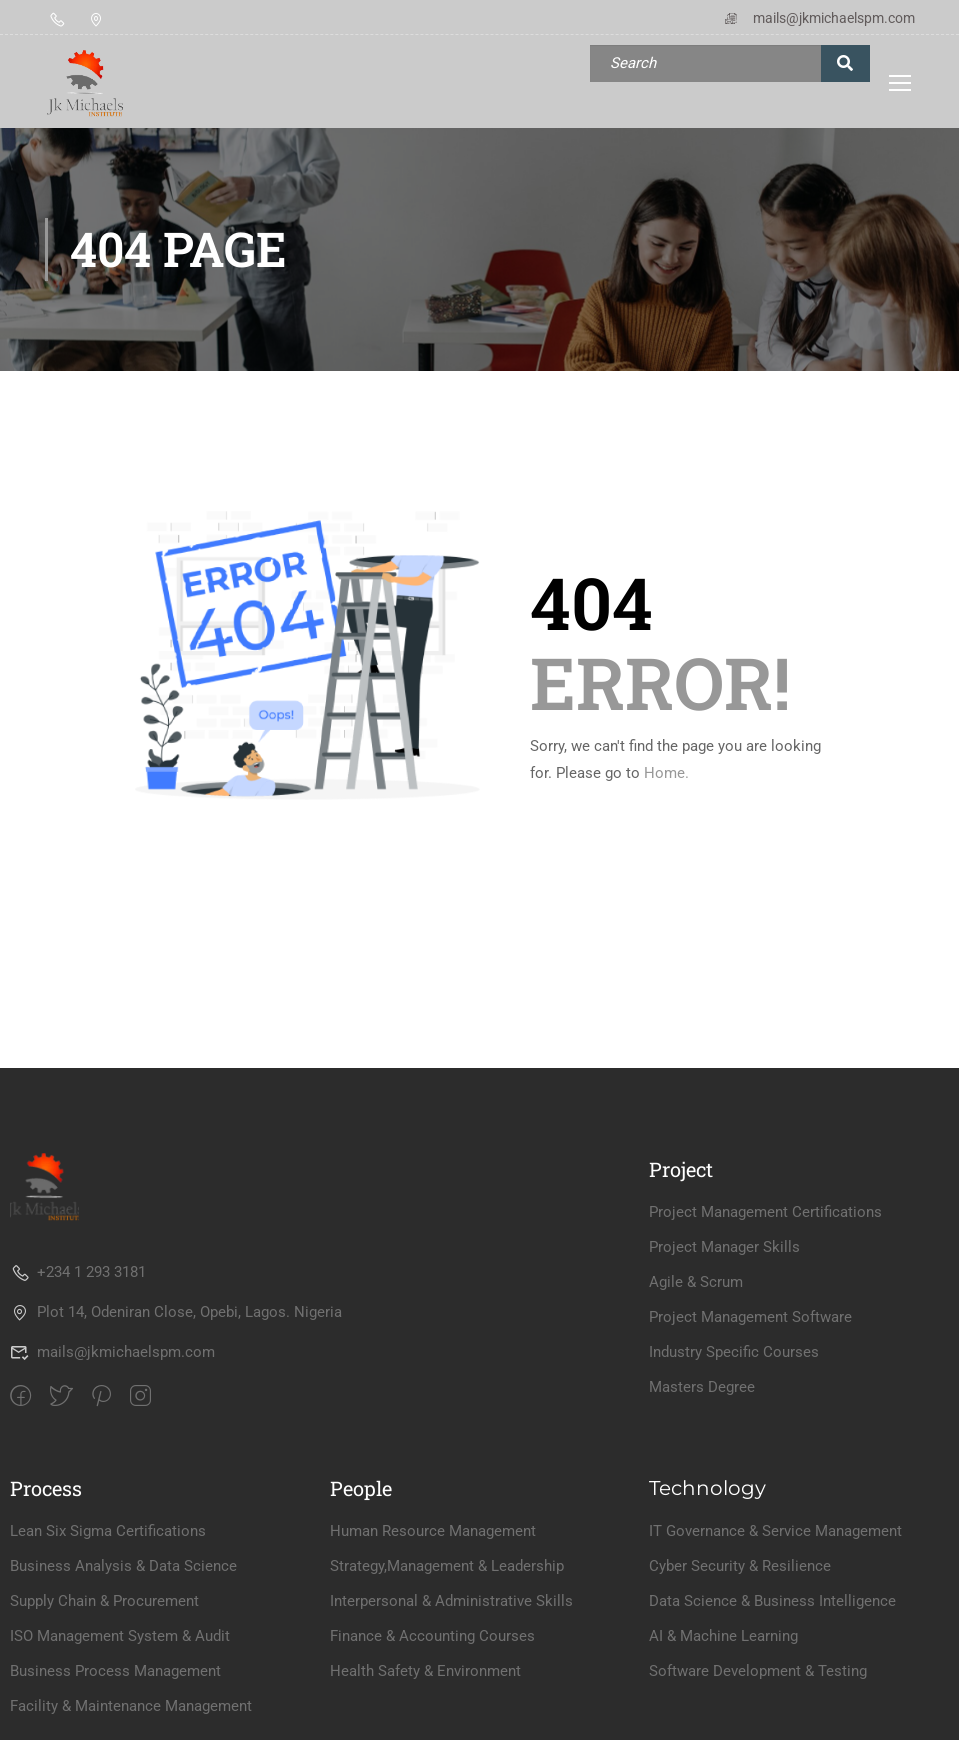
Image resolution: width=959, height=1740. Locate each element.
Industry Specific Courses (734, 1352)
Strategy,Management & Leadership (447, 1566)
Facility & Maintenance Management (131, 1706)
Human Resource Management (433, 1531)
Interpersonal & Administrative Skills (451, 1601)
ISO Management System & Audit (120, 1636)
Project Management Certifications (765, 1212)
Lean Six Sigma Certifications (108, 1531)
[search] (845, 63)
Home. (666, 773)
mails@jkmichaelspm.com (818, 18)
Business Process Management (115, 1671)
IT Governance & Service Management (775, 1531)
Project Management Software (750, 1317)
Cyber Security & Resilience (740, 1566)
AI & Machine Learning (723, 1636)
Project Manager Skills (724, 1247)
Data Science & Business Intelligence (772, 1601)
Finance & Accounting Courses (432, 1636)
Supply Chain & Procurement (104, 1601)
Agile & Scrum (696, 1282)
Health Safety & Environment (425, 1671)
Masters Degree (702, 1387)
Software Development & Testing (758, 1671)
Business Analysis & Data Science (123, 1566)
